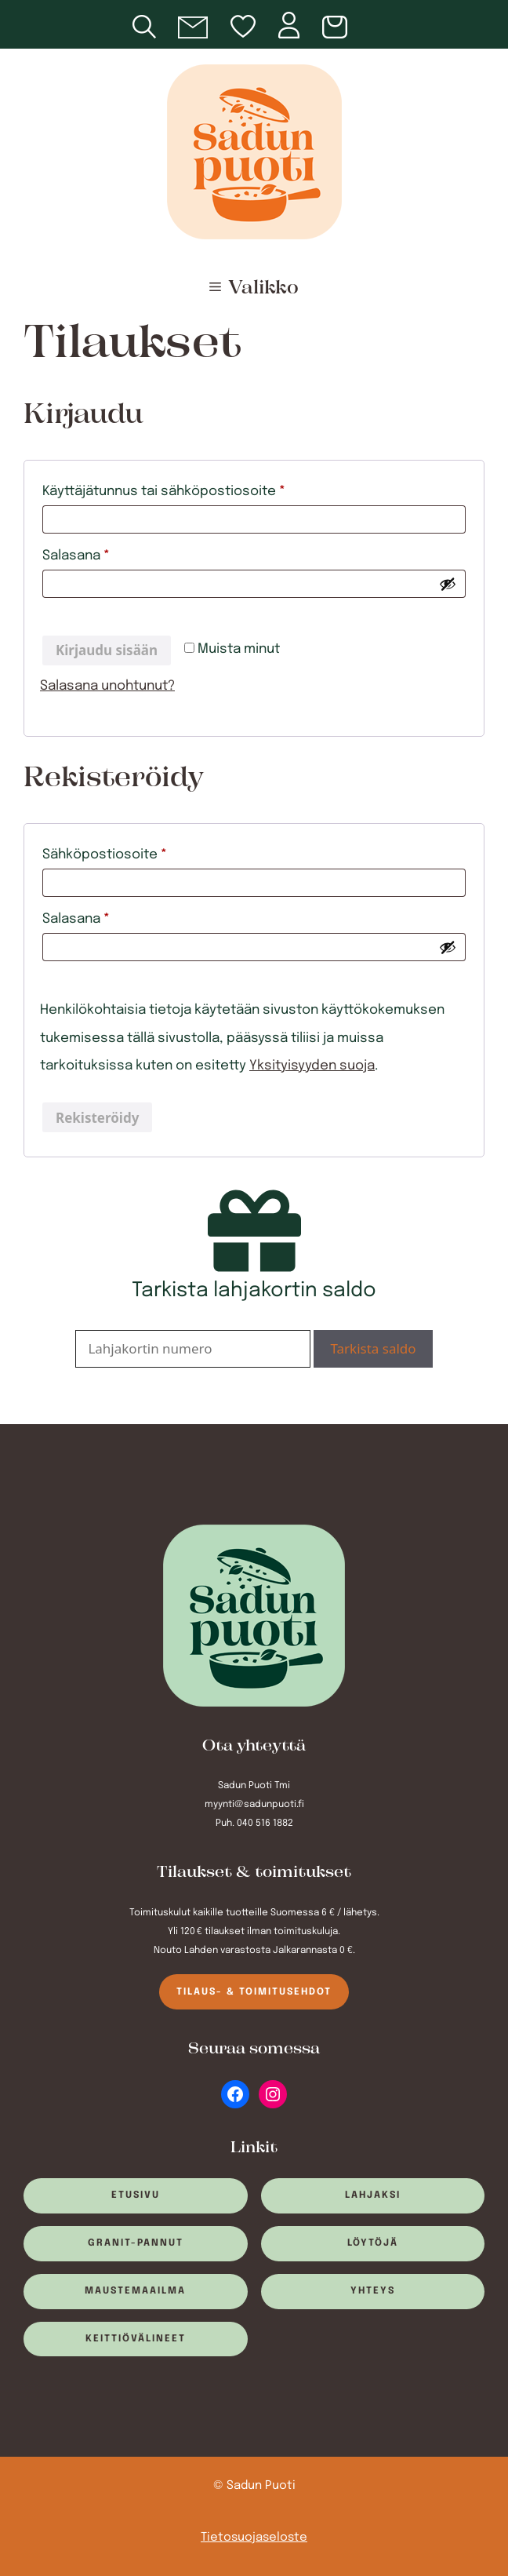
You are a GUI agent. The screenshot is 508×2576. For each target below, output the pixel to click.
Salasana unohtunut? (107, 686)
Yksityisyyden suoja (312, 1066)
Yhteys (372, 2291)
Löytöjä (372, 2243)
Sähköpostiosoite (136, 852)
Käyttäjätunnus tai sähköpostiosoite (195, 488)
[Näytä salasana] (447, 583)
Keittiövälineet (135, 2339)
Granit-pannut (135, 2243)
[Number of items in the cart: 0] (337, 28)
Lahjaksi (373, 2195)
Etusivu (135, 2195)
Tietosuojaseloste (254, 2538)
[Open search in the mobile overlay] (155, 24)
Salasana (107, 553)
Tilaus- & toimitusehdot (254, 1992)
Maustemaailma (135, 2291)
